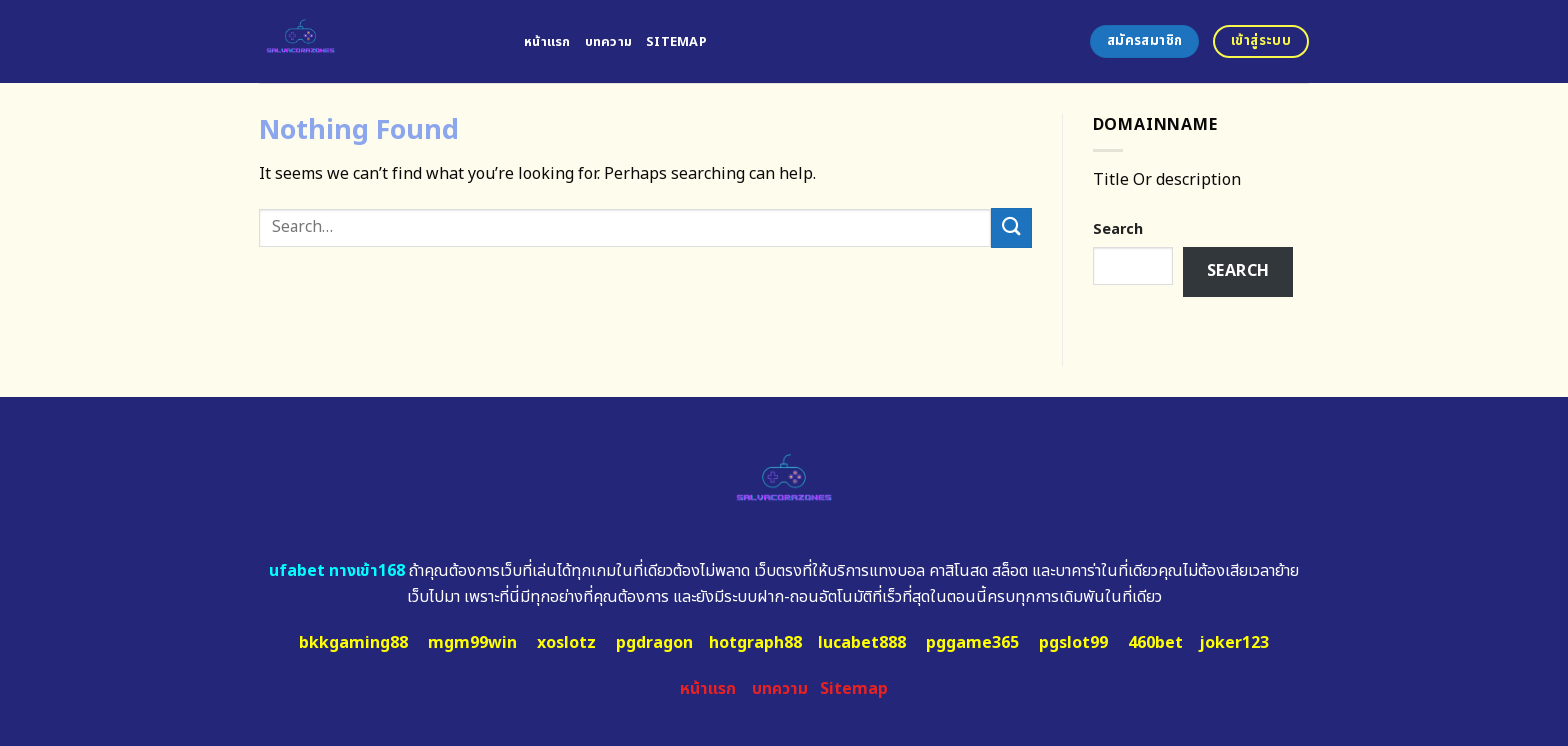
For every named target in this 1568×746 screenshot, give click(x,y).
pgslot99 (1073, 643)
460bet (1155, 643)
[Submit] (1011, 227)
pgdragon (654, 643)
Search (1118, 229)
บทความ (609, 42)
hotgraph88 (755, 643)
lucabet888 (862, 643)
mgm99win (472, 643)
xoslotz (566, 643)
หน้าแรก (547, 42)
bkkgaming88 (353, 643)
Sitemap (676, 42)
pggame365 (972, 643)
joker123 (1234, 643)
